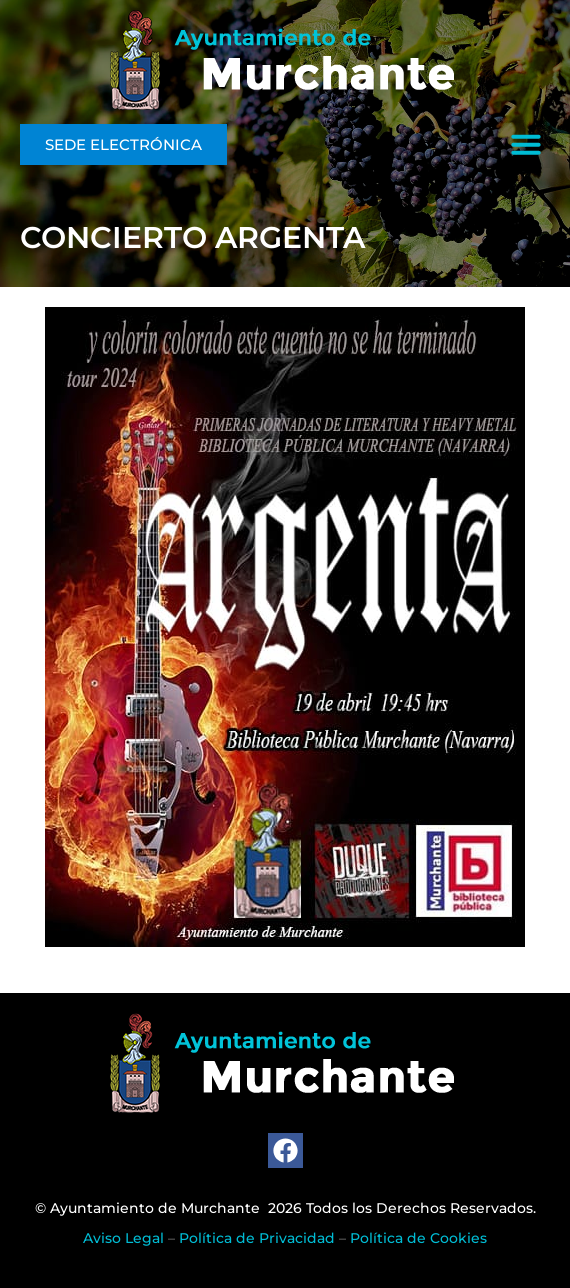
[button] (526, 144)
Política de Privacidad (257, 1238)
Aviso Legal (123, 1238)
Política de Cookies (418, 1238)
